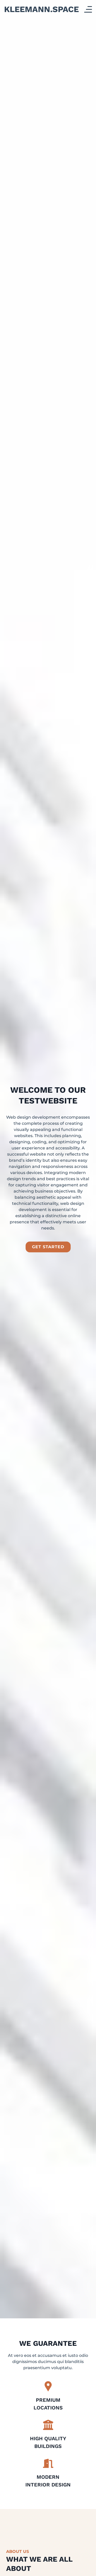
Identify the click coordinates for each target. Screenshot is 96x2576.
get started (48, 1246)
